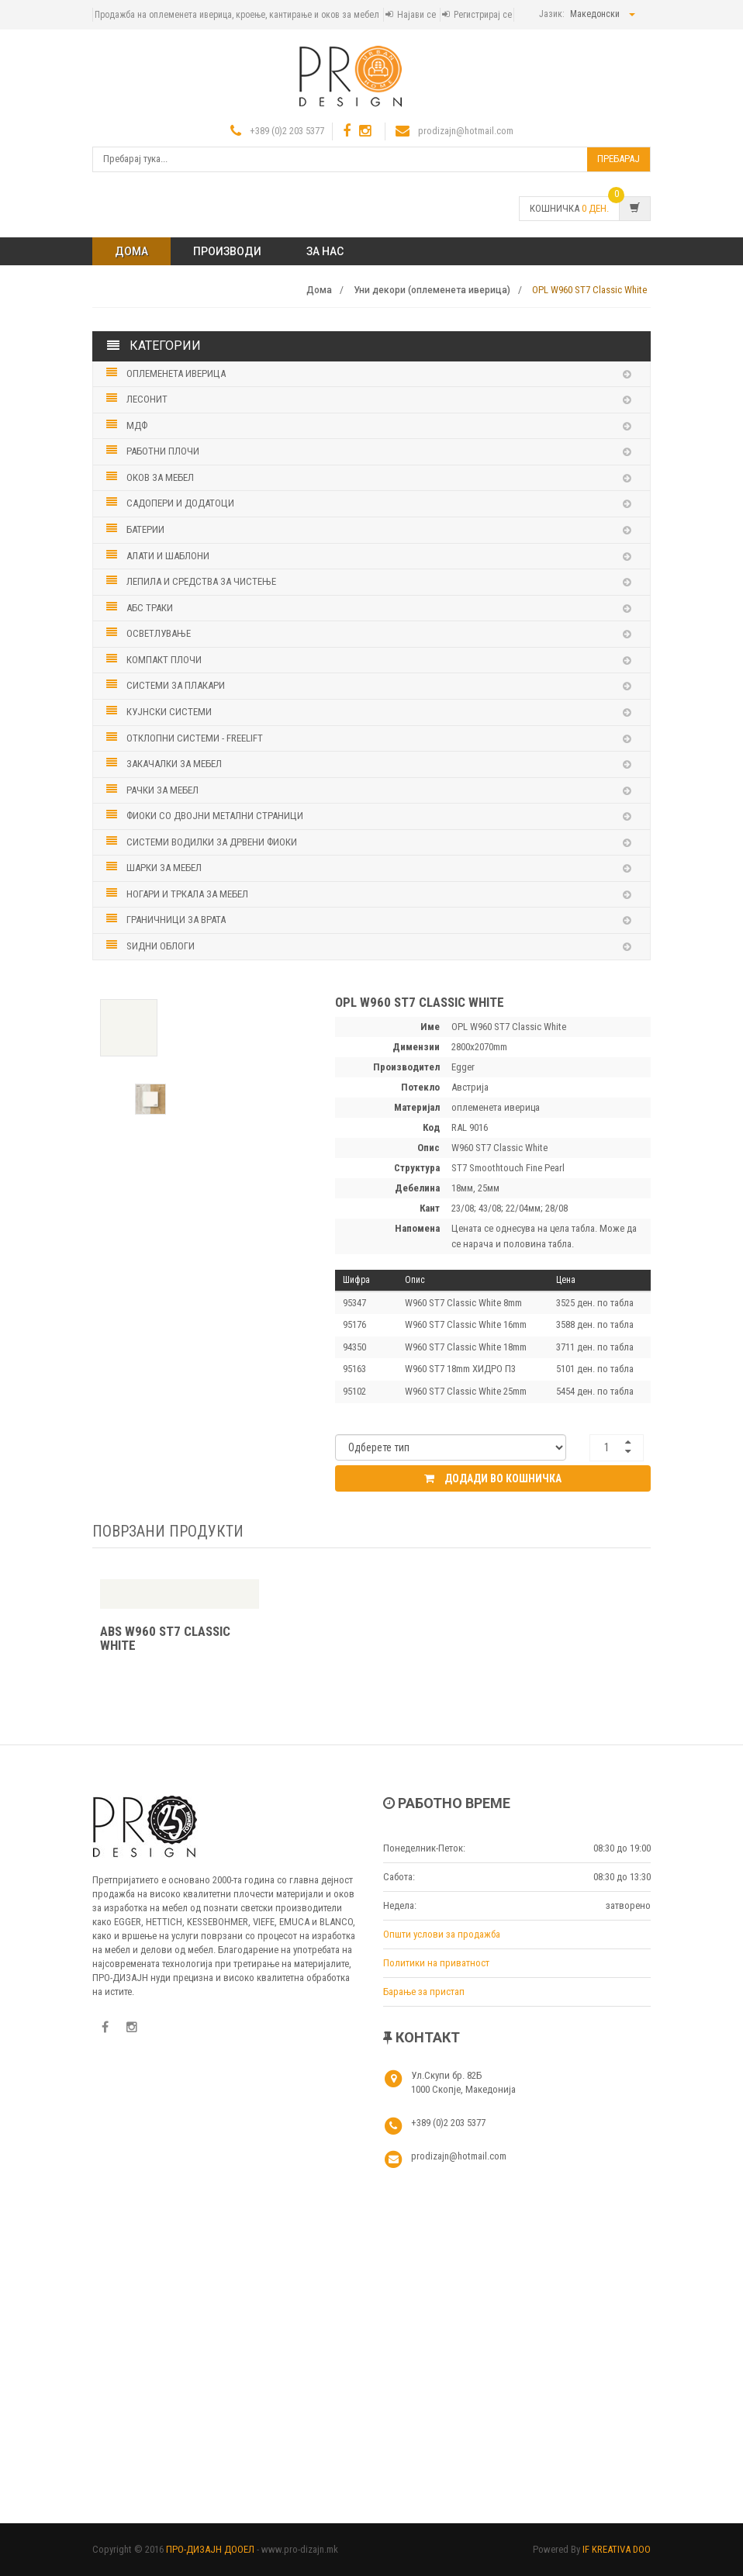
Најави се (416, 14)
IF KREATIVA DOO (616, 2549)
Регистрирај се (483, 14)
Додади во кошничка (493, 1488)
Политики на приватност (436, 1963)
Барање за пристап (424, 1991)
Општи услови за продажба (441, 1934)
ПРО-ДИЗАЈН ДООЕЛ (210, 2549)
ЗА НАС (325, 251)
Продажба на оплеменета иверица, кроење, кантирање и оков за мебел (237, 14)
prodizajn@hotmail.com (465, 131)
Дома (131, 251)
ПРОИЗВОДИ (227, 251)
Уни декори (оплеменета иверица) (432, 290)
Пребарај (618, 158)
